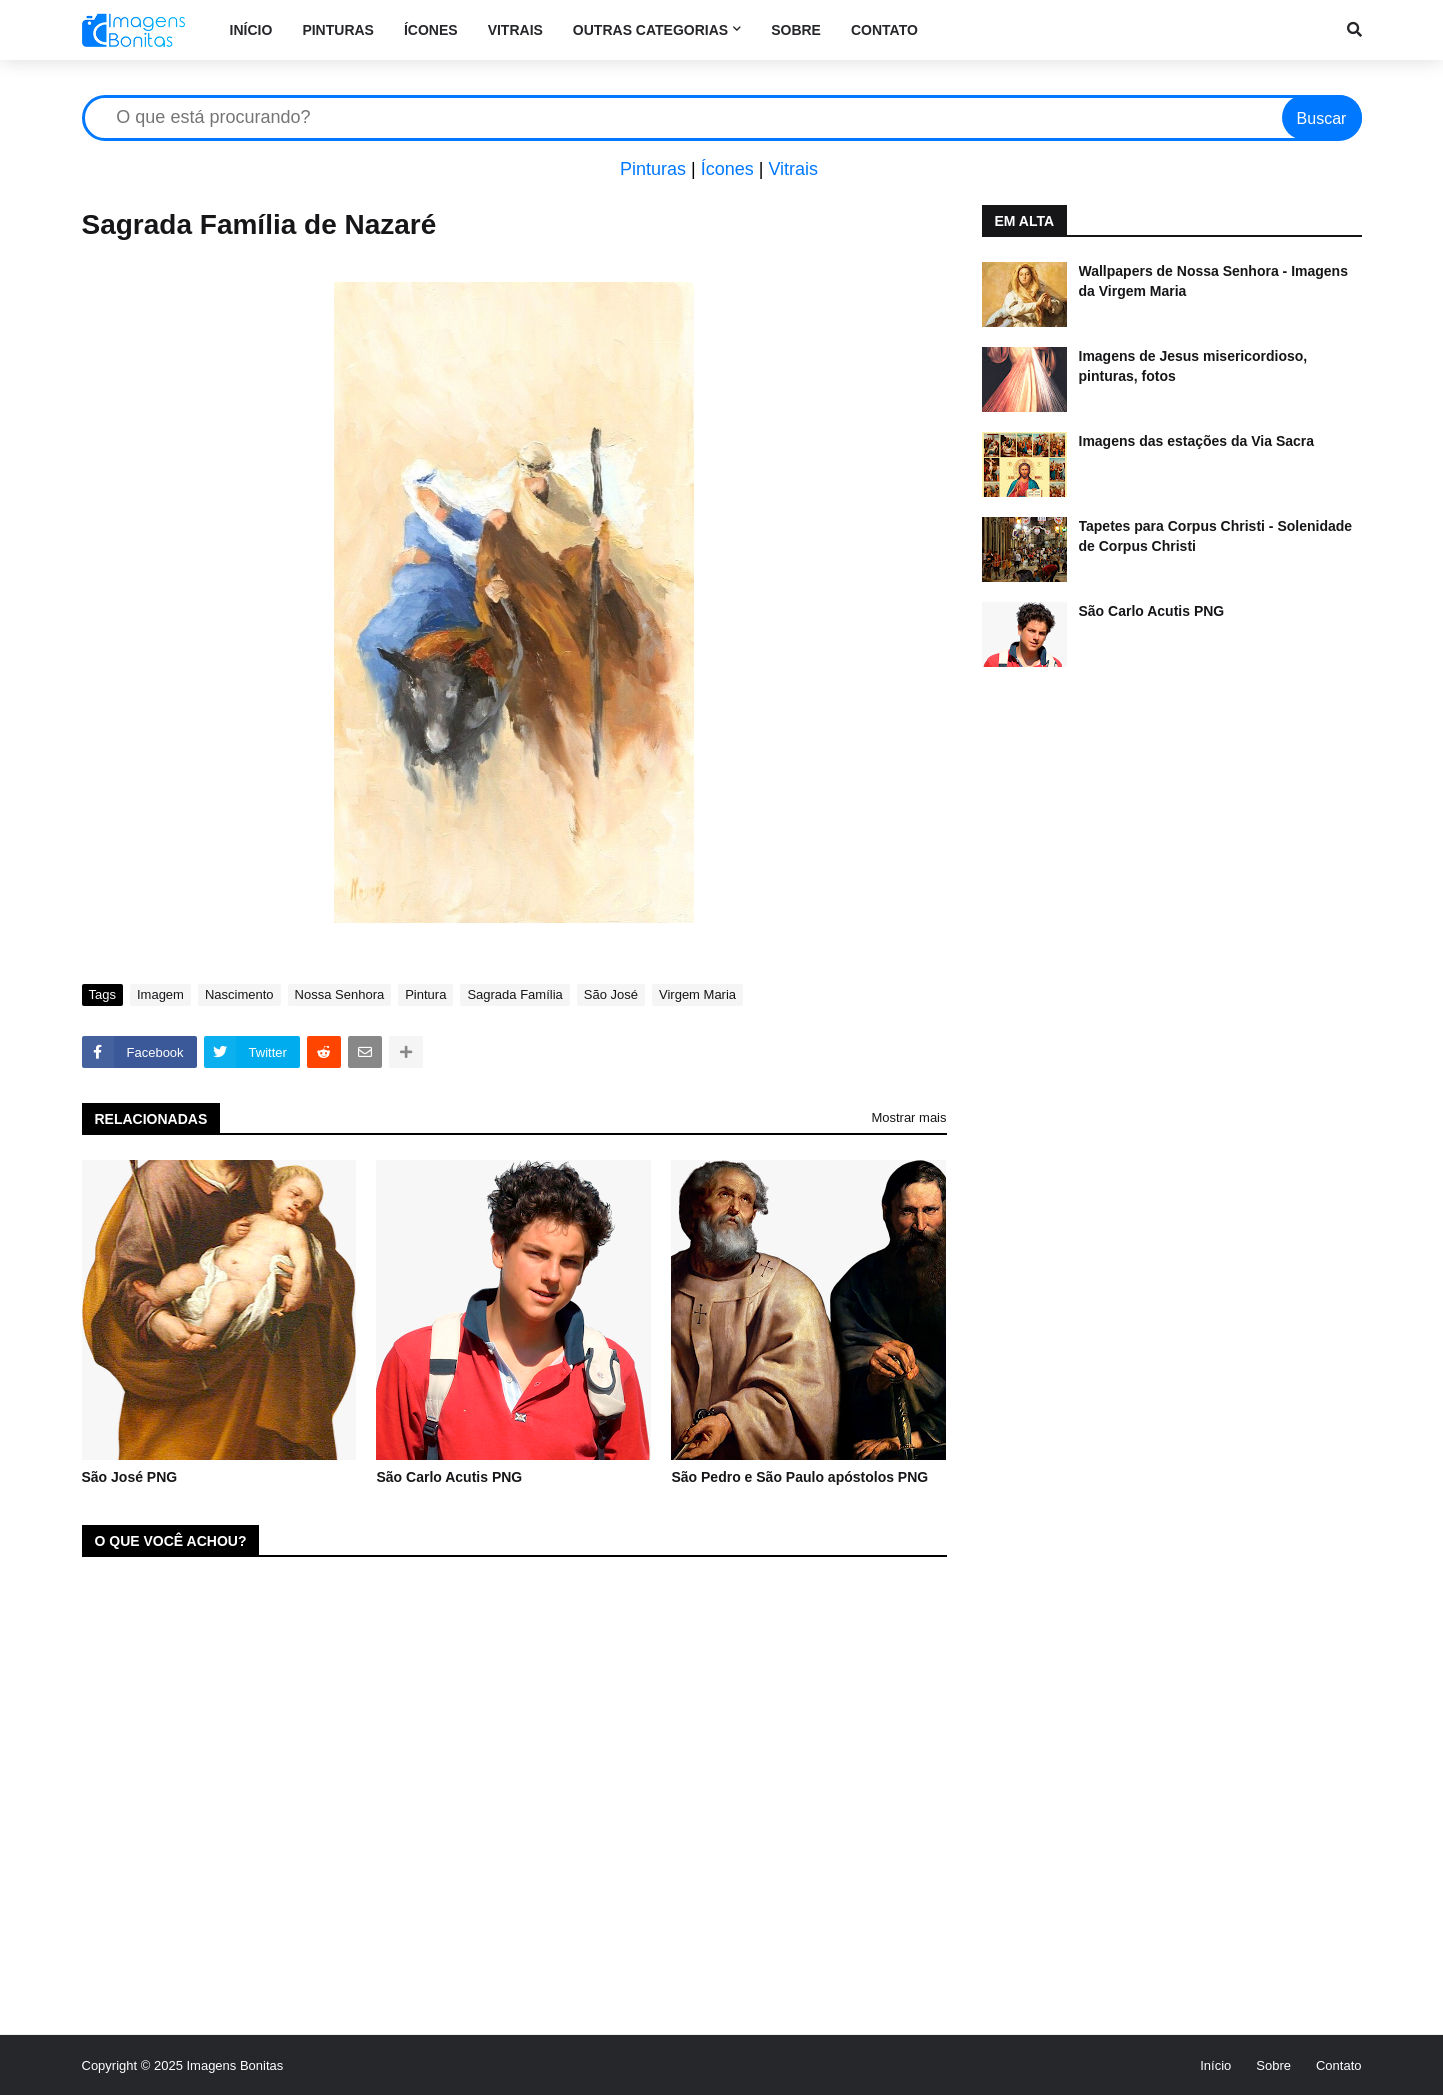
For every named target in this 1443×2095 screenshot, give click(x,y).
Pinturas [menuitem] (338, 30)
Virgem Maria (697, 994)
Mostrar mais (908, 1117)
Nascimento (239, 994)
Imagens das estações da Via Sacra (1197, 441)
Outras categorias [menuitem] (650, 30)
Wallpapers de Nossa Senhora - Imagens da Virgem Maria (1213, 281)
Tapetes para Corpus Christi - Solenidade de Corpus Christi (1216, 536)
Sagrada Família (514, 994)
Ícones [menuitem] (431, 30)
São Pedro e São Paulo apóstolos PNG (799, 1477)
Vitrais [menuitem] (515, 30)
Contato (1339, 2065)
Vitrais (793, 169)
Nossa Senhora (340, 994)
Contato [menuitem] (884, 30)
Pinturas (653, 169)
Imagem (160, 994)
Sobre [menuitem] (796, 30)
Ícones (727, 169)
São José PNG (130, 1477)
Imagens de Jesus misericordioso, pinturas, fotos (1193, 366)
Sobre (1273, 2065)
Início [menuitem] (251, 30)
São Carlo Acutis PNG (449, 1477)
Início (1215, 2065)
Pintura (425, 994)
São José (611, 994)
